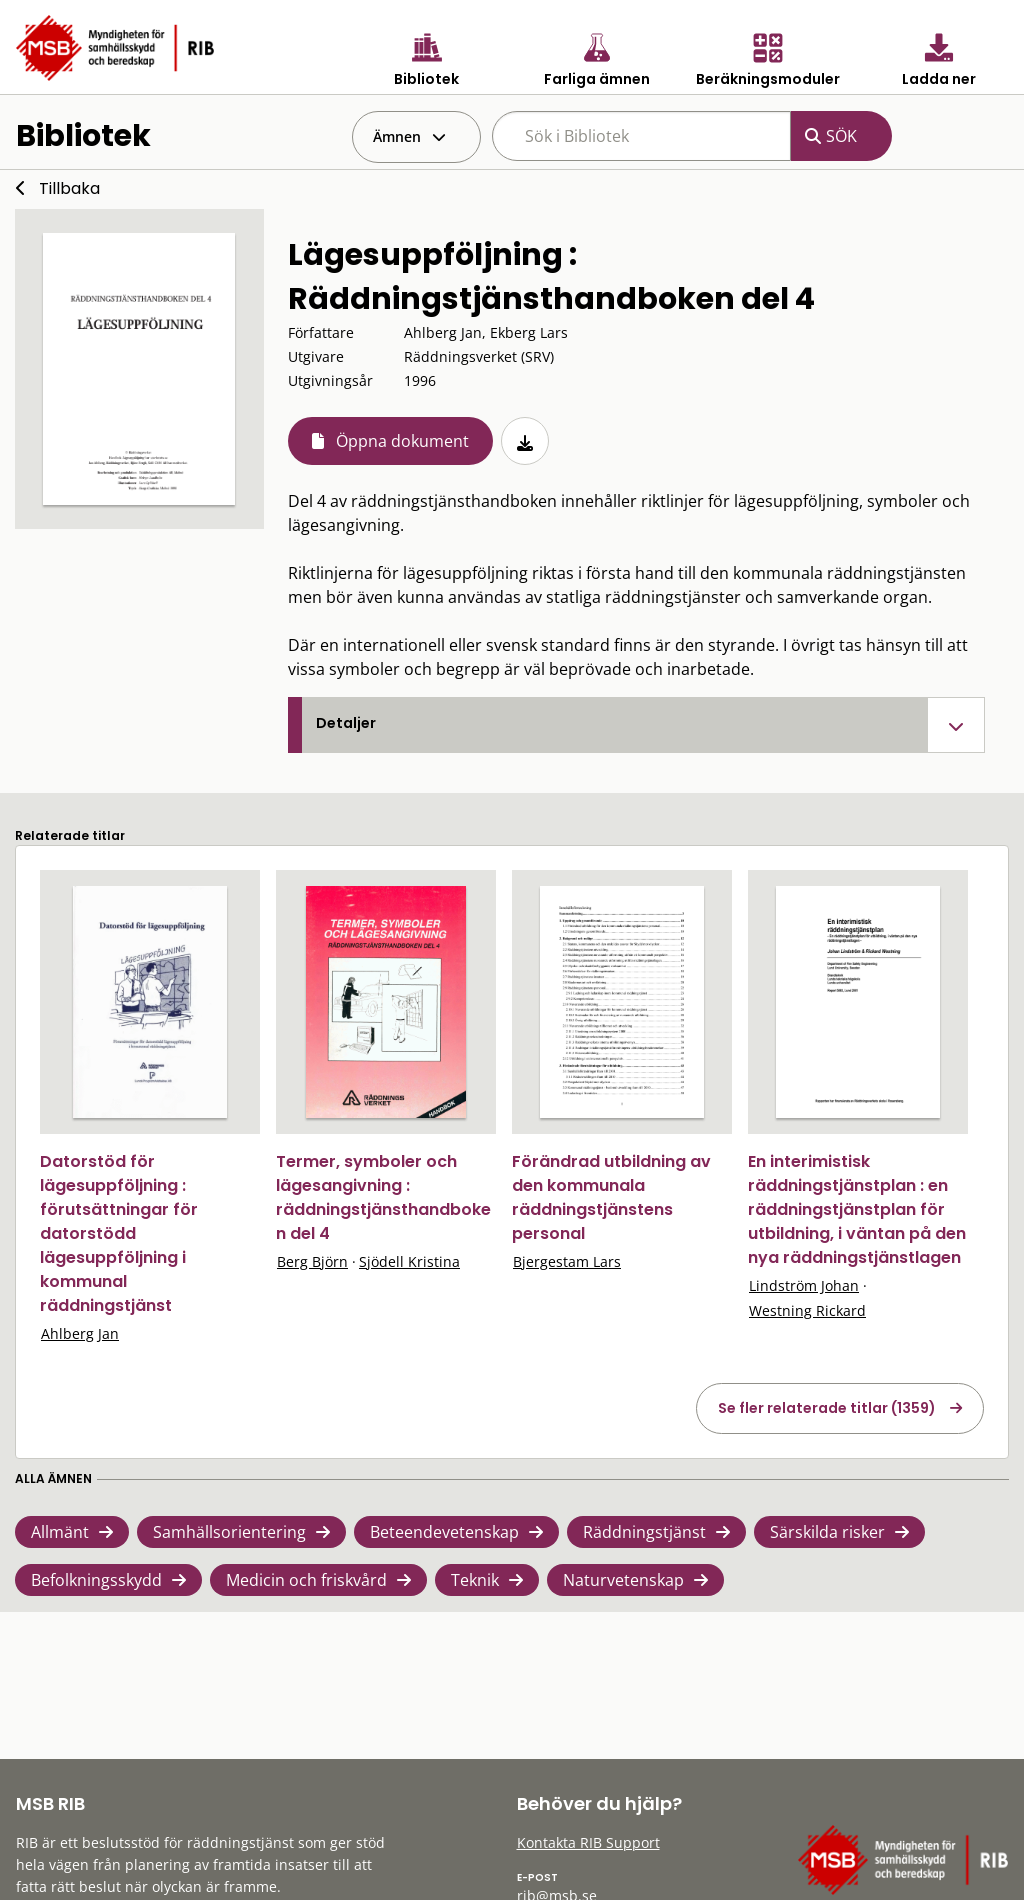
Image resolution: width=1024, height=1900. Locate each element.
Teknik (475, 1580)
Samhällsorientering (229, 1532)
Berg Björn (312, 1261)
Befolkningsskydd (96, 1580)
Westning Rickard (807, 1310)
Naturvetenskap (623, 1580)
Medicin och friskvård (306, 1580)
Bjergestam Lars (567, 1261)
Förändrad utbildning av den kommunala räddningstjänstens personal (611, 1197)
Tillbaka (69, 188)
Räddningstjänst (644, 1532)
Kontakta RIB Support (588, 1842)
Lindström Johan (804, 1285)
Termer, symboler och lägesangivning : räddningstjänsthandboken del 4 (383, 1197)
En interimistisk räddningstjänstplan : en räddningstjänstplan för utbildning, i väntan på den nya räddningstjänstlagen (857, 1209)
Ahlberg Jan (80, 1333)
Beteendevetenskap (444, 1532)
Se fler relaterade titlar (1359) (827, 1408)
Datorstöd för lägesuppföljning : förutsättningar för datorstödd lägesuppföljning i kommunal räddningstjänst (119, 1233)
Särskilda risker (827, 1532)
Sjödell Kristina (409, 1261)
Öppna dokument (402, 441)
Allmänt (60, 1532)
